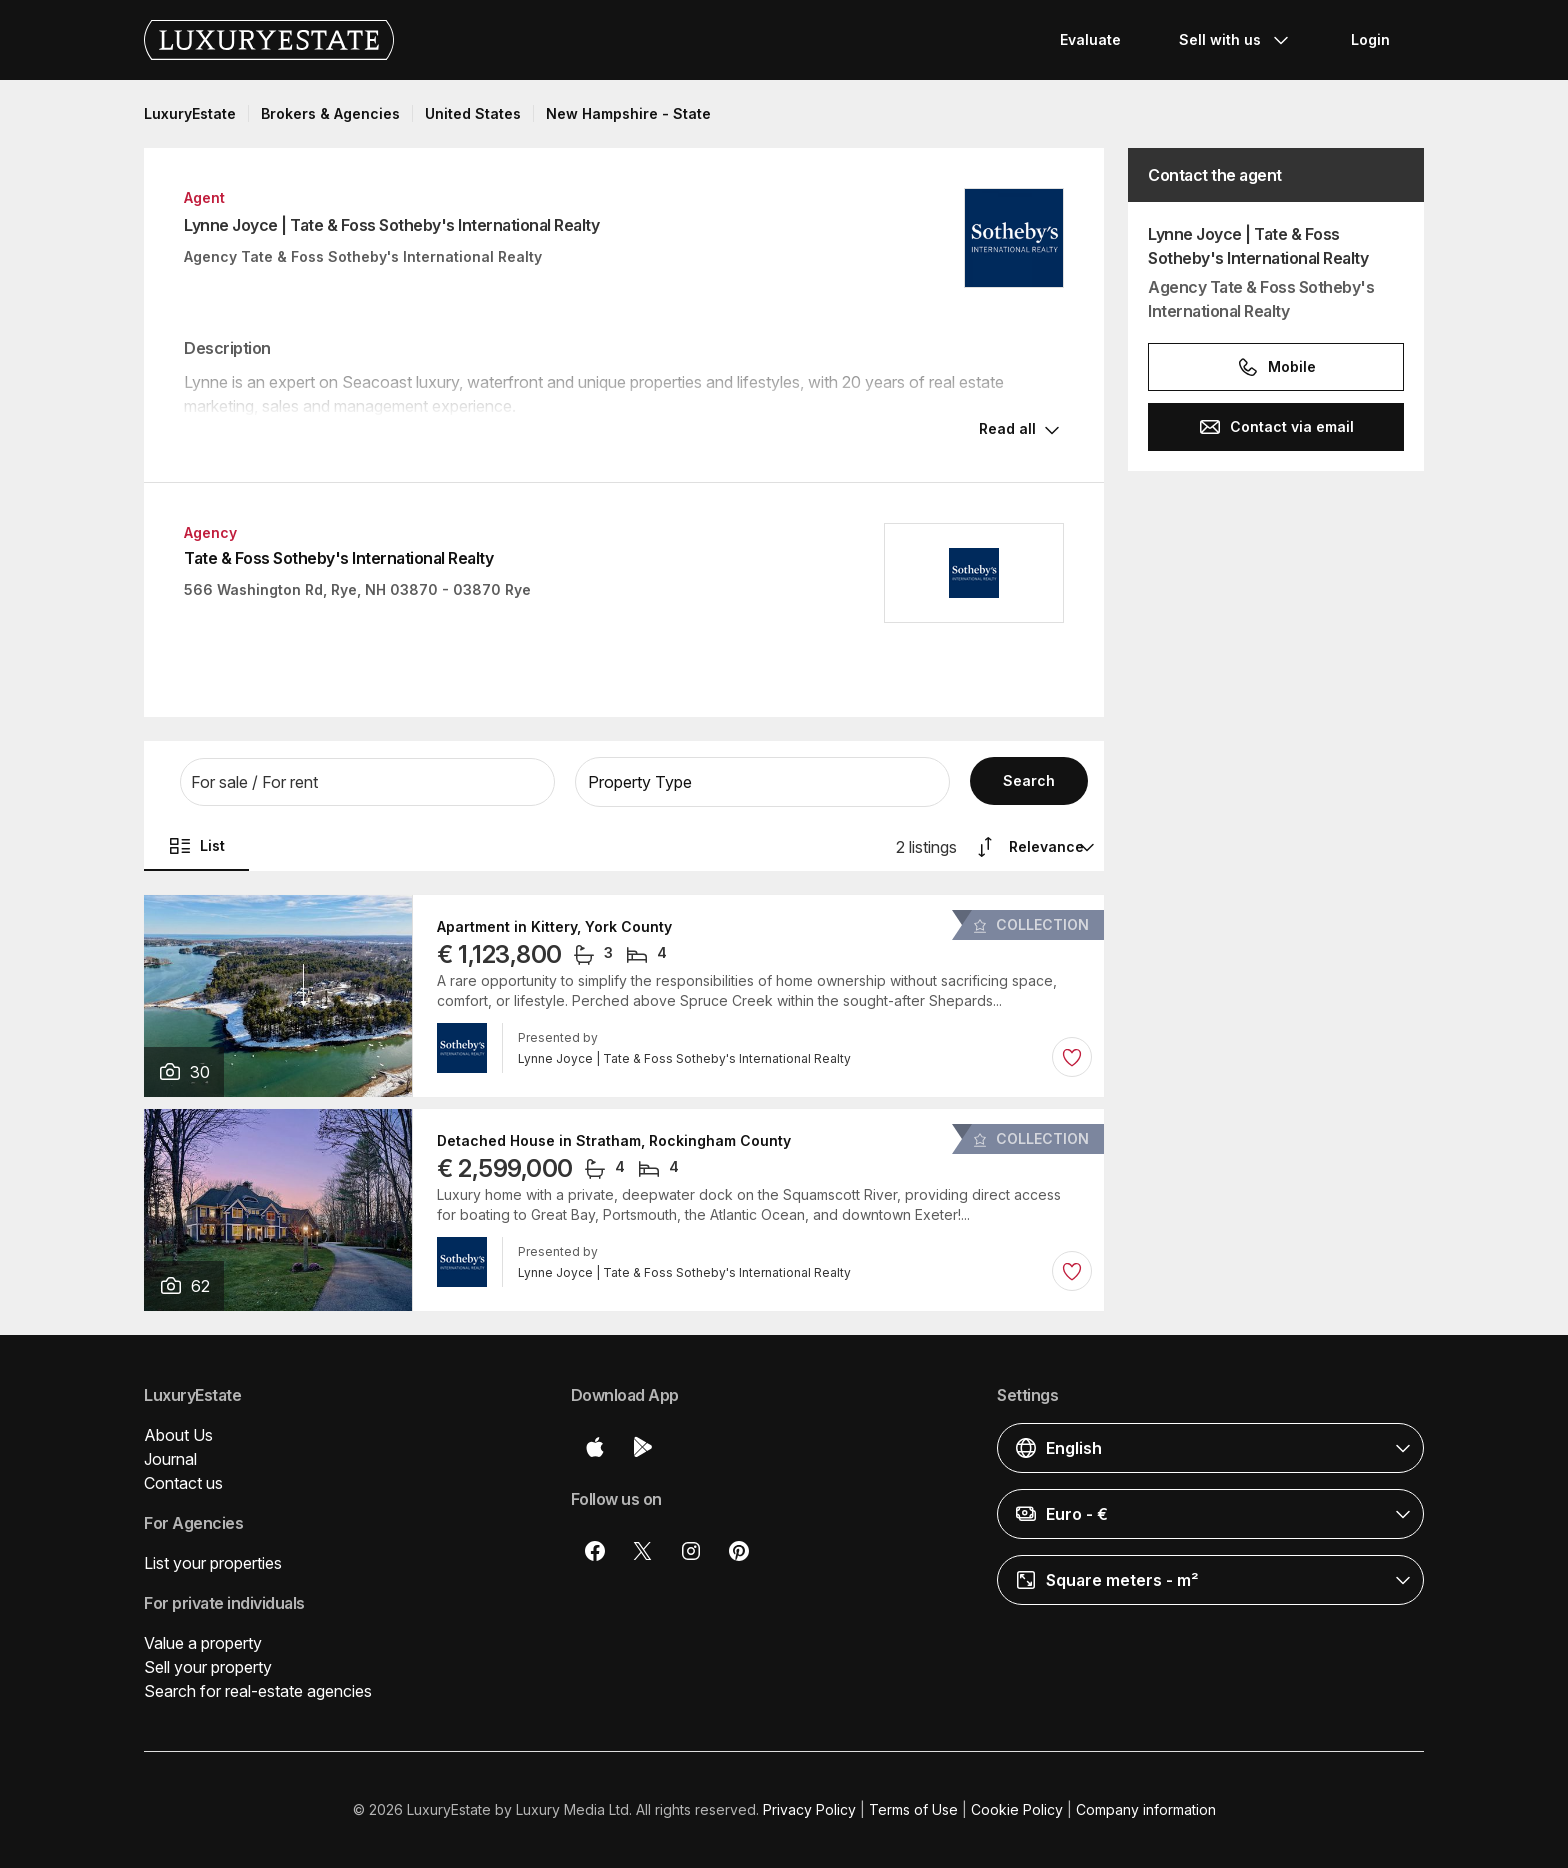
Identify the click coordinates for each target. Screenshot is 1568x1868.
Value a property (203, 1643)
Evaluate (1090, 39)
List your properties (213, 1563)
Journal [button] (170, 1459)
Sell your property (208, 1667)
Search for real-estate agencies (258, 1691)
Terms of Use (913, 1809)
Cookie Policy (1017, 1809)
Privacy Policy (809, 1809)
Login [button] (1370, 39)
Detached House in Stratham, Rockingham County (614, 1141)
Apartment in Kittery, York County (554, 927)
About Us (178, 1435)
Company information (1146, 1809)
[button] (367, 782)
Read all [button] (1007, 428)
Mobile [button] (1276, 367)
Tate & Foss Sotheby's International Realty (338, 558)
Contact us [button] (183, 1483)
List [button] (196, 846)
